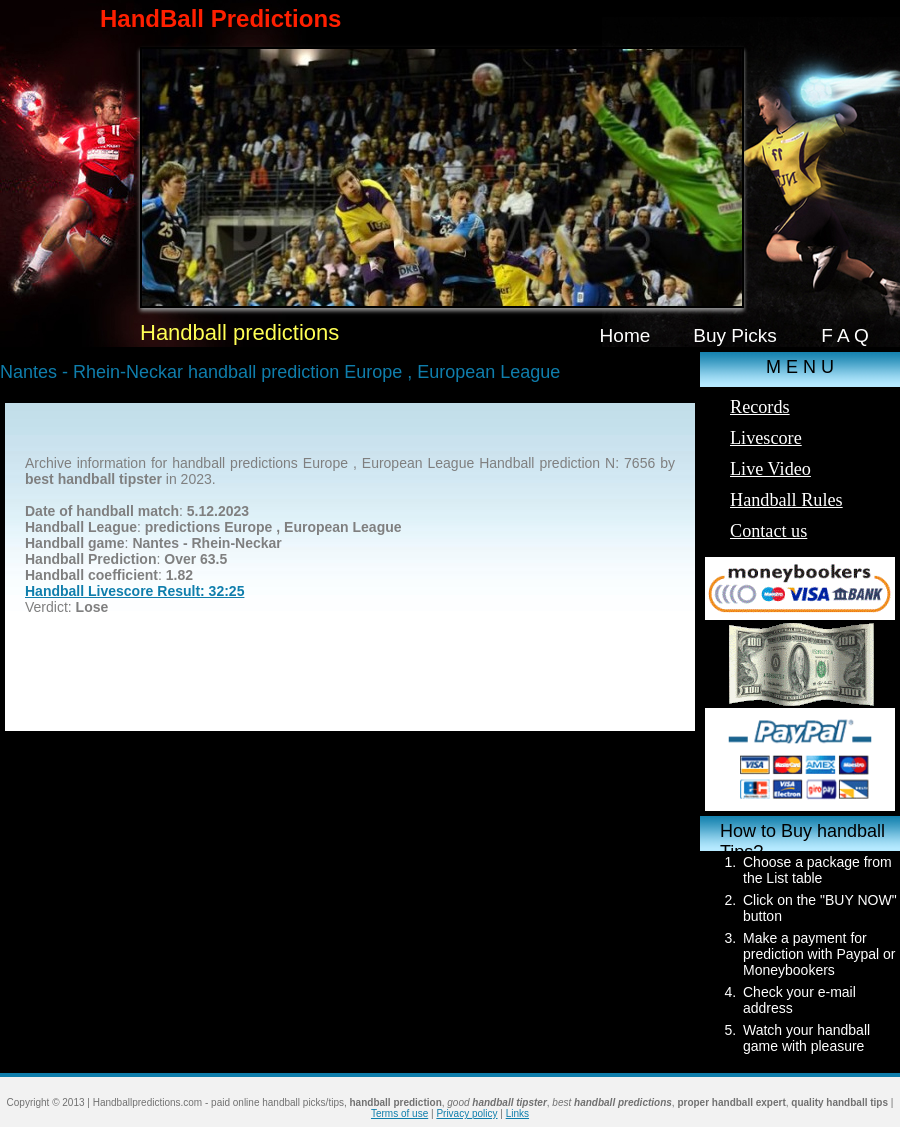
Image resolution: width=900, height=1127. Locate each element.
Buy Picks (735, 335)
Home (625, 335)
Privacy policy (466, 1113)
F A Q (845, 335)
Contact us (768, 531)
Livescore (766, 438)
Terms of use (399, 1113)
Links (517, 1113)
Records (760, 407)
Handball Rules (786, 500)
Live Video (770, 469)
